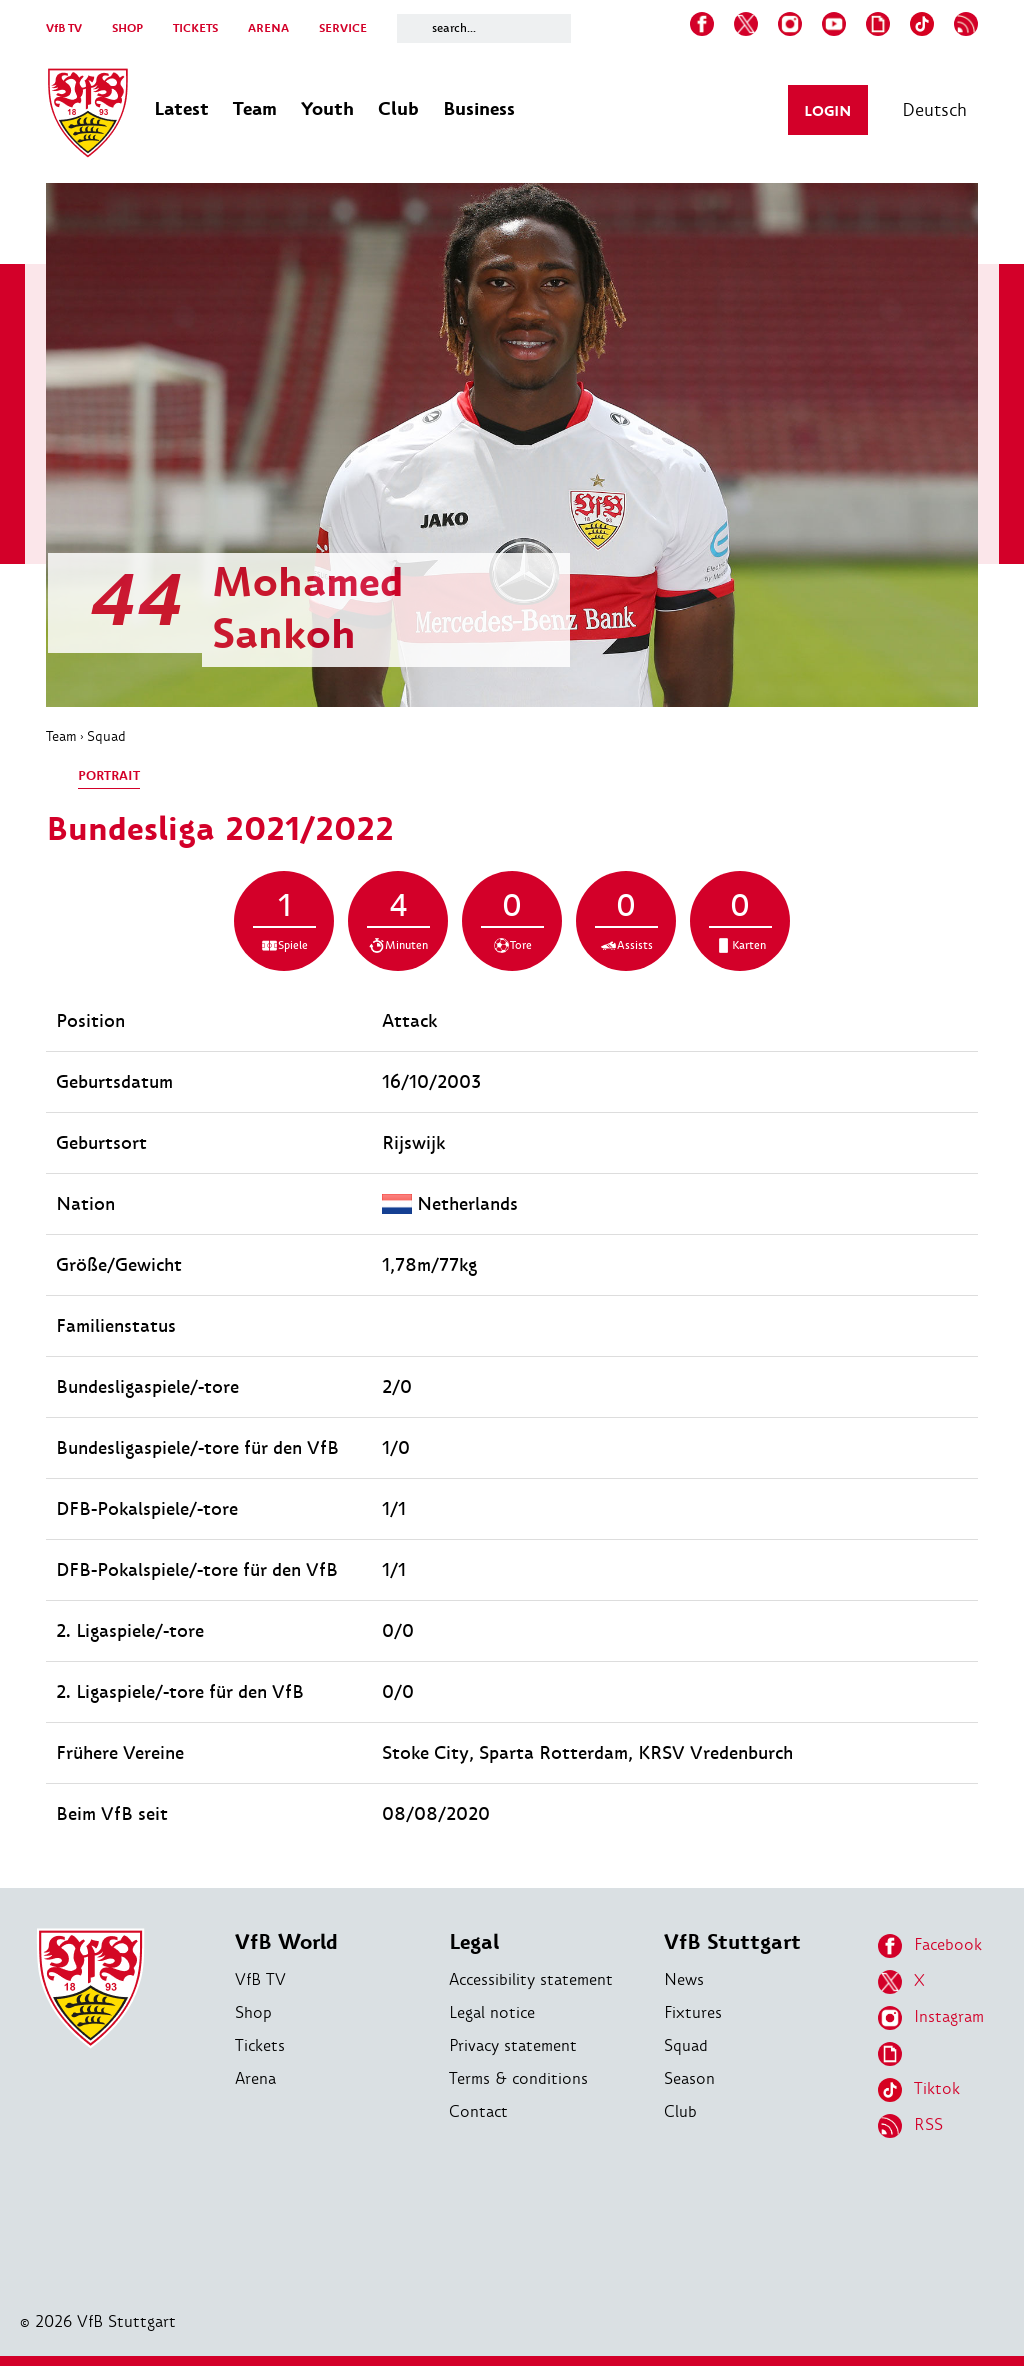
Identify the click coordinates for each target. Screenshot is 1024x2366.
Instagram (931, 2018)
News (684, 1979)
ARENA (268, 28)
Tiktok (919, 2090)
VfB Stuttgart (732, 1942)
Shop (253, 2012)
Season (689, 2078)
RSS (910, 2126)
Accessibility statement (531, 1979)
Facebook (930, 1946)
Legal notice (492, 2012)
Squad (106, 736)
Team (61, 736)
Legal (474, 1942)
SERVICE (343, 28)
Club (680, 2111)
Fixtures (693, 2012)
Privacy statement (513, 2045)
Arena (255, 2078)
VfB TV (64, 28)
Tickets (260, 2045)
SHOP (127, 28)
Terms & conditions (518, 2078)
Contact (478, 2111)
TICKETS (195, 28)
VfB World (286, 1942)
